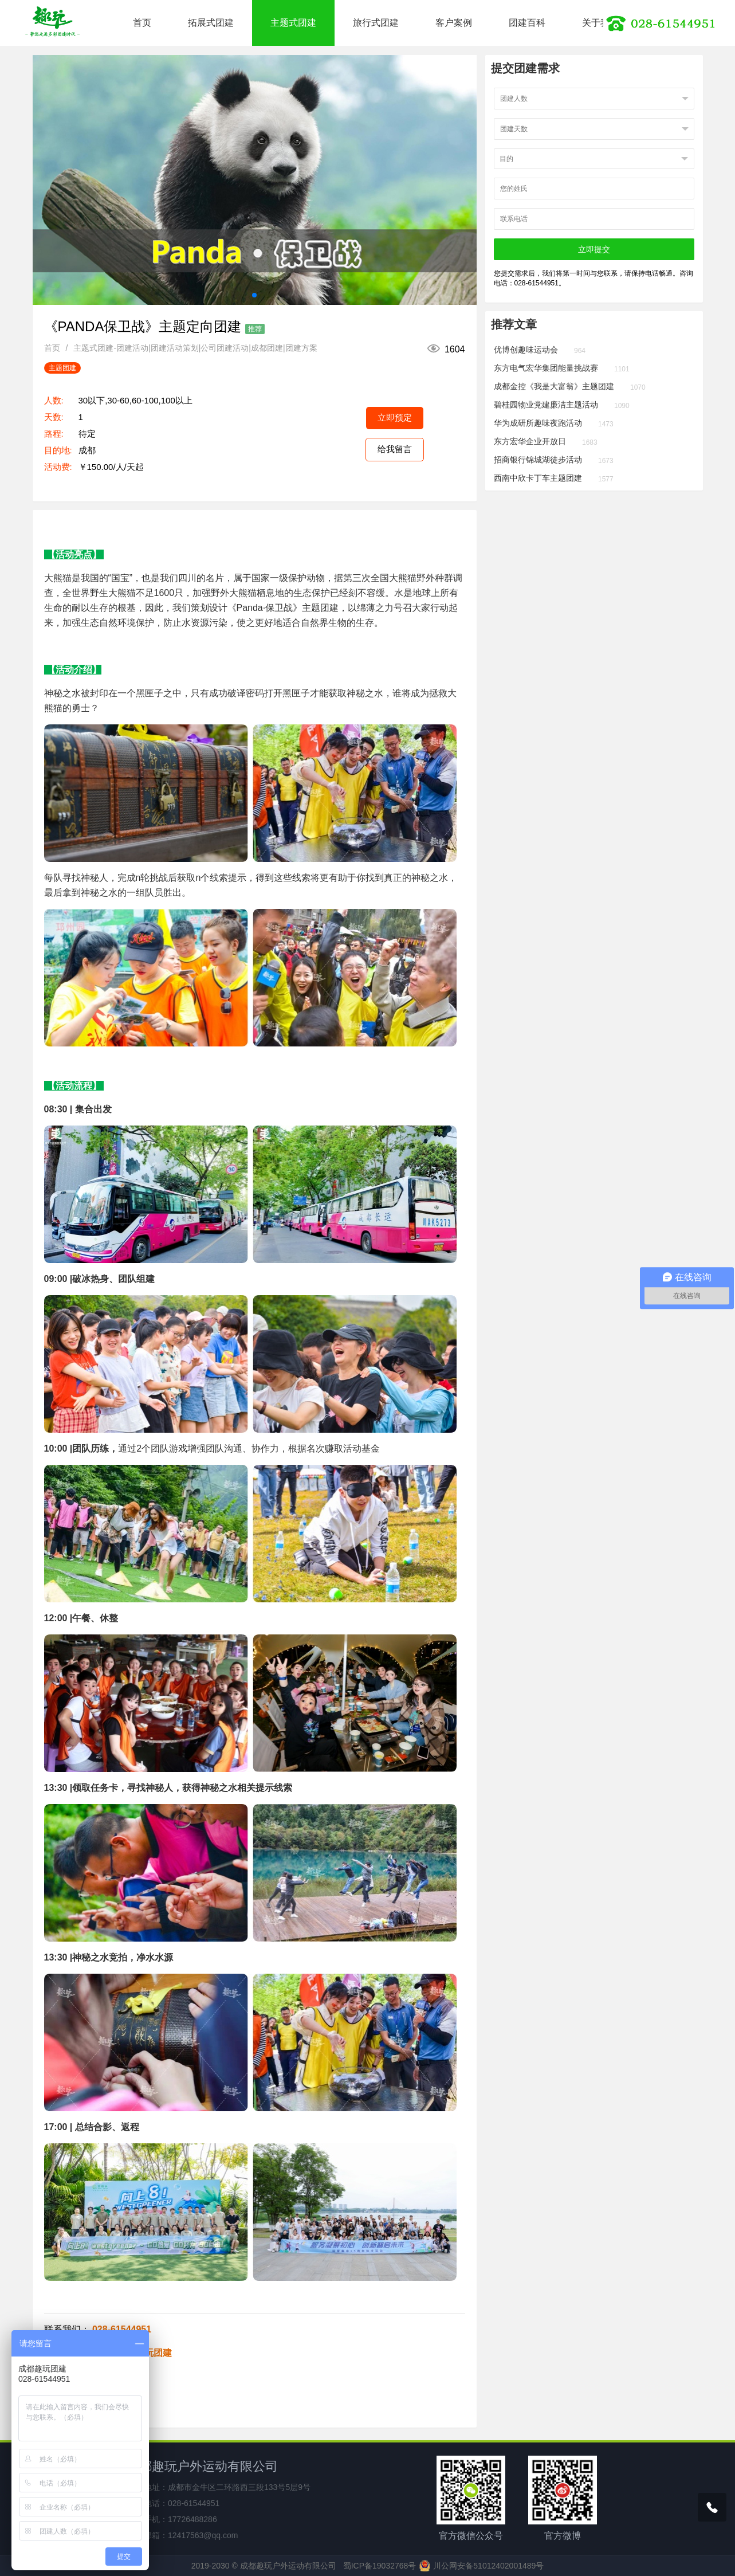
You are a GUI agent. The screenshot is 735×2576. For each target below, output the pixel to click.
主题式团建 (293, 23)
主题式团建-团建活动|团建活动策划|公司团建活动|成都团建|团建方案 (195, 347)
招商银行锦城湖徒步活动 (538, 459)
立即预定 (395, 417)
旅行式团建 (376, 23)
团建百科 (527, 23)
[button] (254, 295)
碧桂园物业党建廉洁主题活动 (546, 404)
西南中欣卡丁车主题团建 (538, 478)
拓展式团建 (211, 23)
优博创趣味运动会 (526, 349)
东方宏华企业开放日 (530, 441)
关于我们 (600, 23)
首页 (142, 23)
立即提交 (594, 249)
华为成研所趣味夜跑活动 (538, 423)
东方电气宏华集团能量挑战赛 (546, 368)
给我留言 (395, 449)
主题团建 (62, 368)
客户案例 (453, 23)
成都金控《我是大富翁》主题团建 (554, 386)
